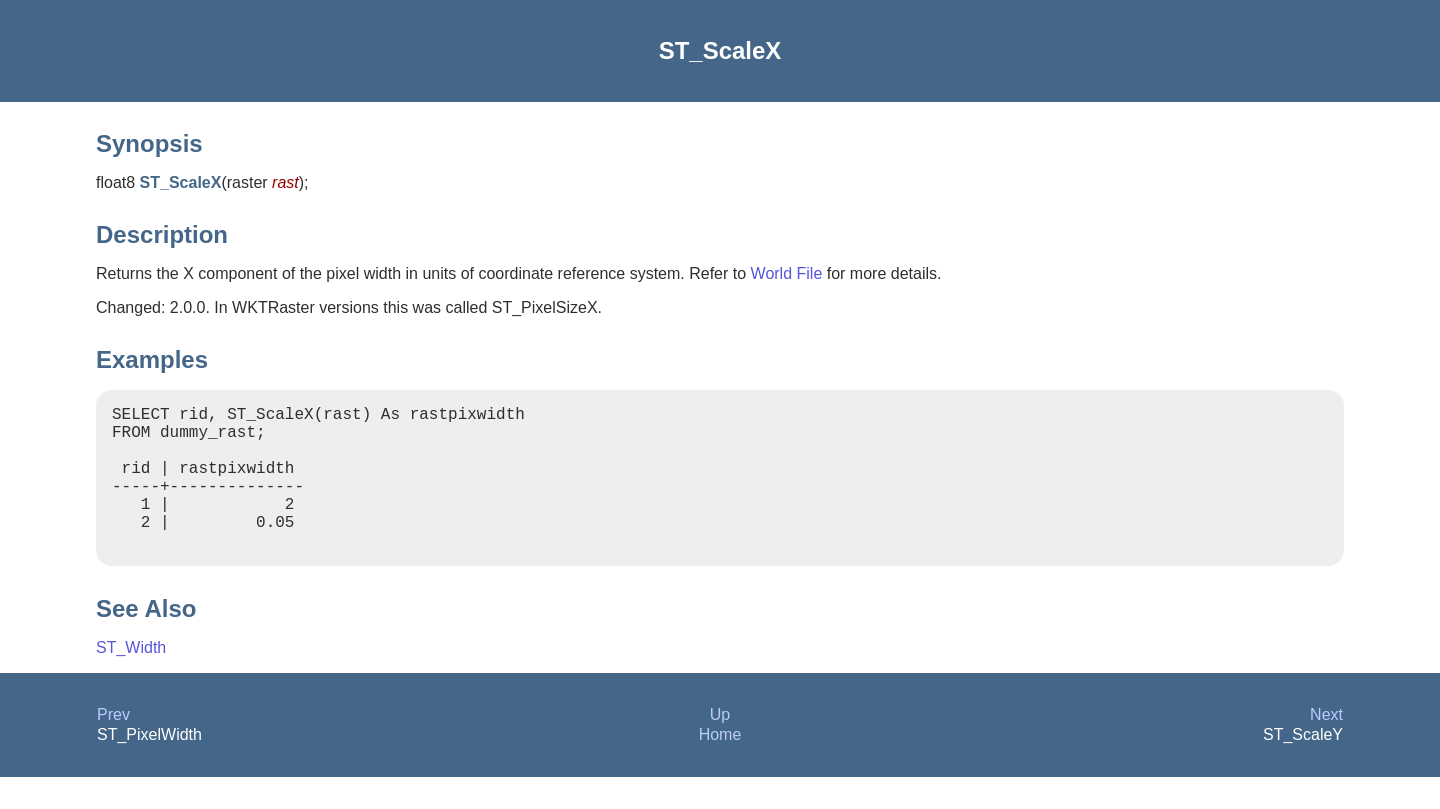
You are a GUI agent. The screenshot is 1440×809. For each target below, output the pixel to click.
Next (1326, 746)
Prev (113, 746)
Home (720, 766)
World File (787, 273)
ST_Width (131, 679)
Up (720, 746)
